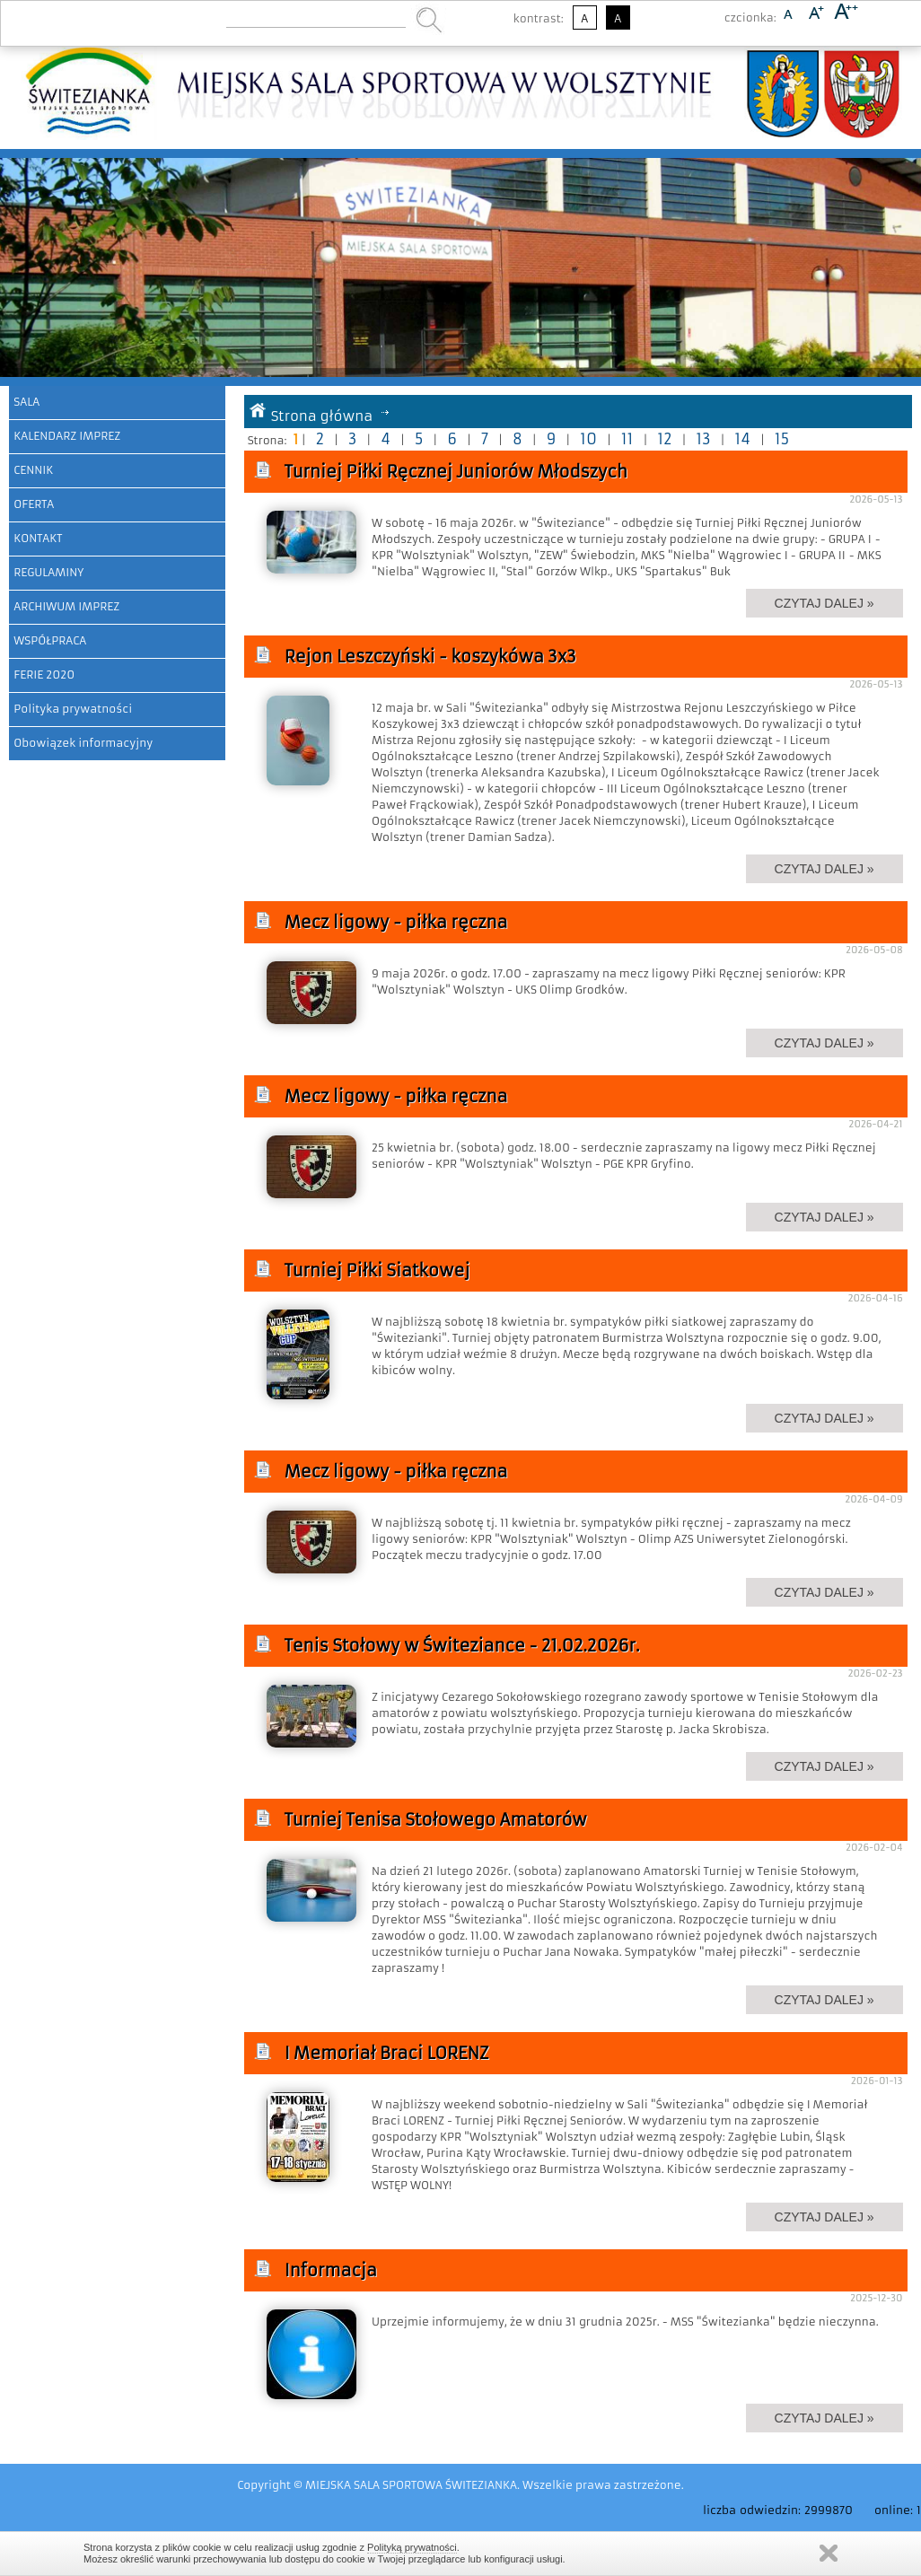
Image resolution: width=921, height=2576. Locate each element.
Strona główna (322, 416)
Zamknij (829, 2553)
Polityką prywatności (412, 2547)
